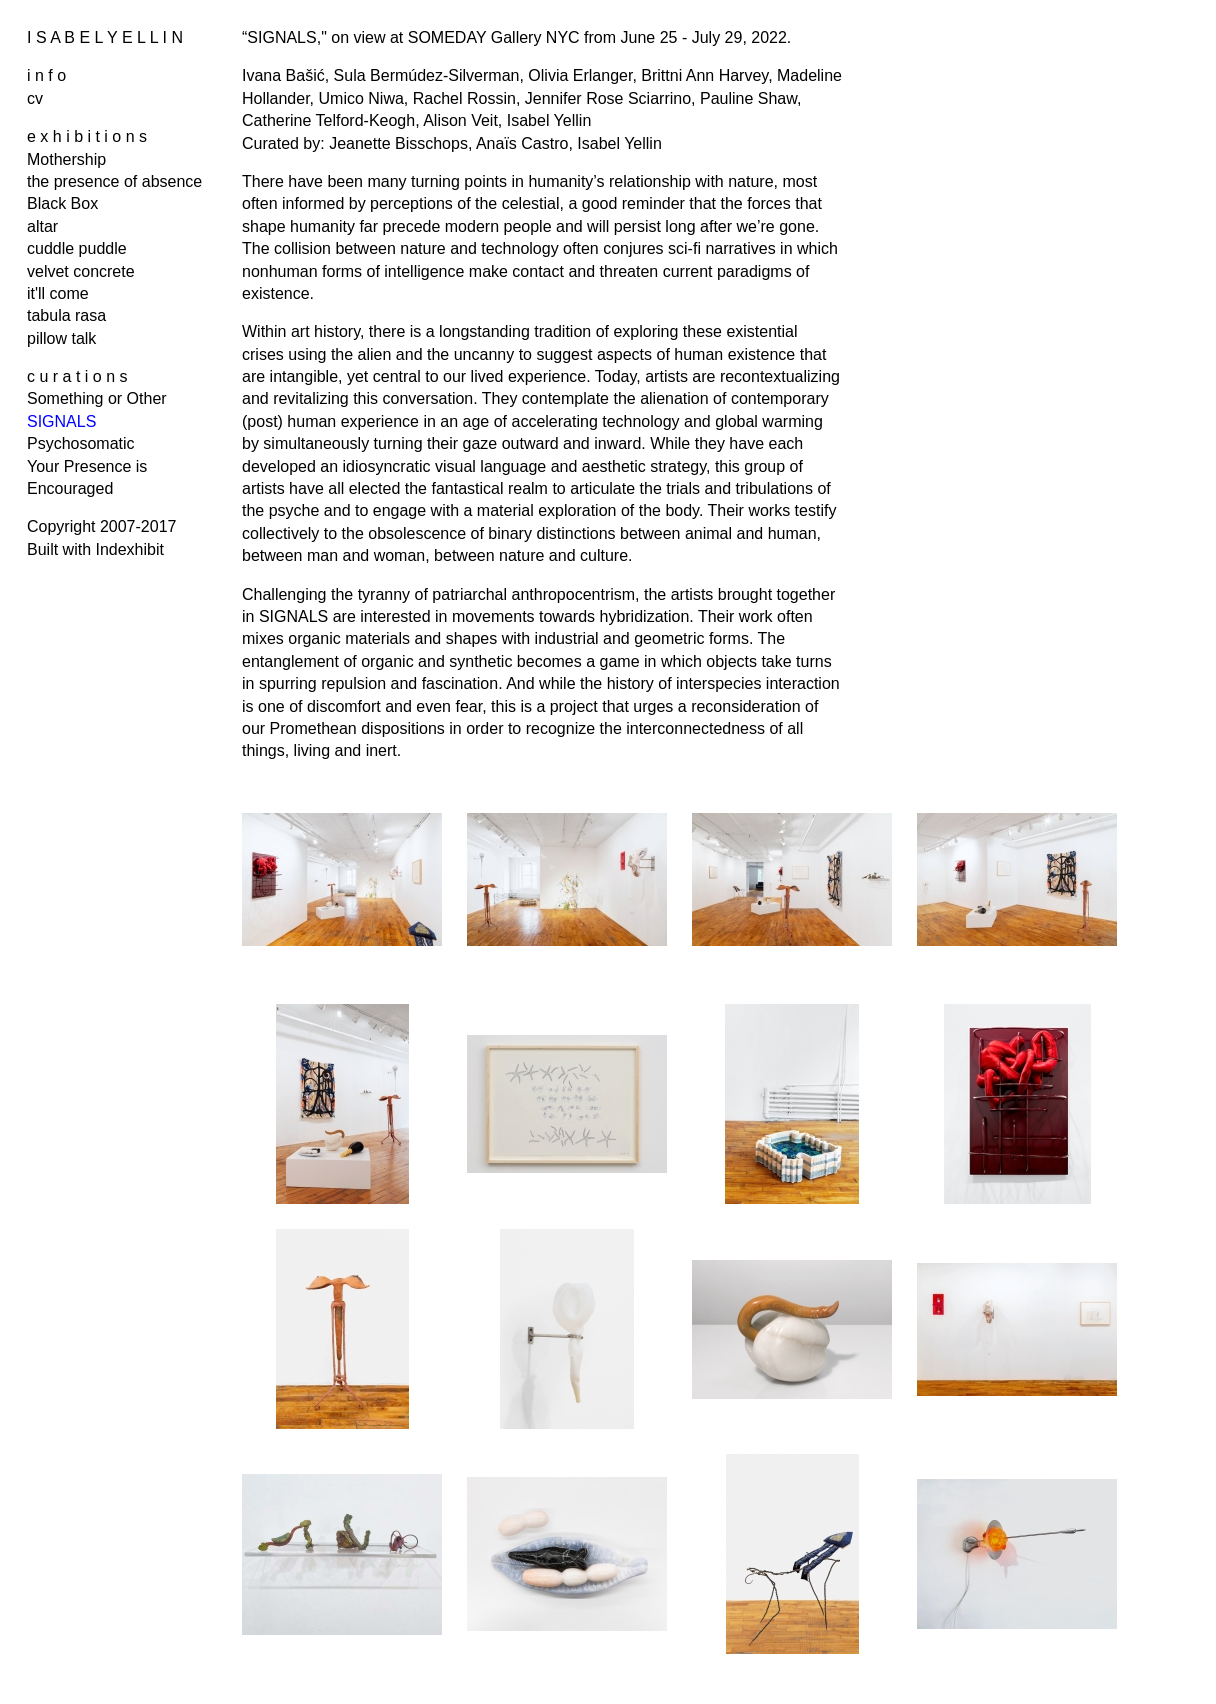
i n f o (46, 75)
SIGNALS (61, 421)
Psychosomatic (81, 443)
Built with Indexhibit (95, 549)
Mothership (66, 159)
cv (35, 98)
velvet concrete (81, 271)
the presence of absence (114, 181)
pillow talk (61, 338)
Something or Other (97, 398)
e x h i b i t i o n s (87, 136)
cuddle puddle (77, 248)
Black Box (62, 203)
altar (42, 226)
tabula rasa (66, 315)
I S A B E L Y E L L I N (105, 37)
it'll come (58, 293)
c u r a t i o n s (77, 376)
